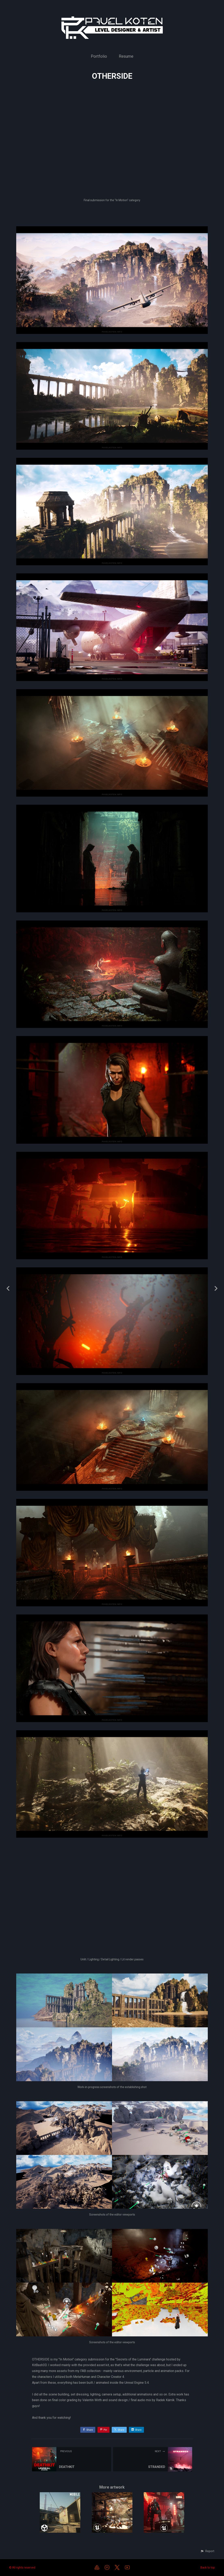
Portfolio (99, 56)
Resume (126, 56)
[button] (207, 2551)
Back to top (207, 2567)
